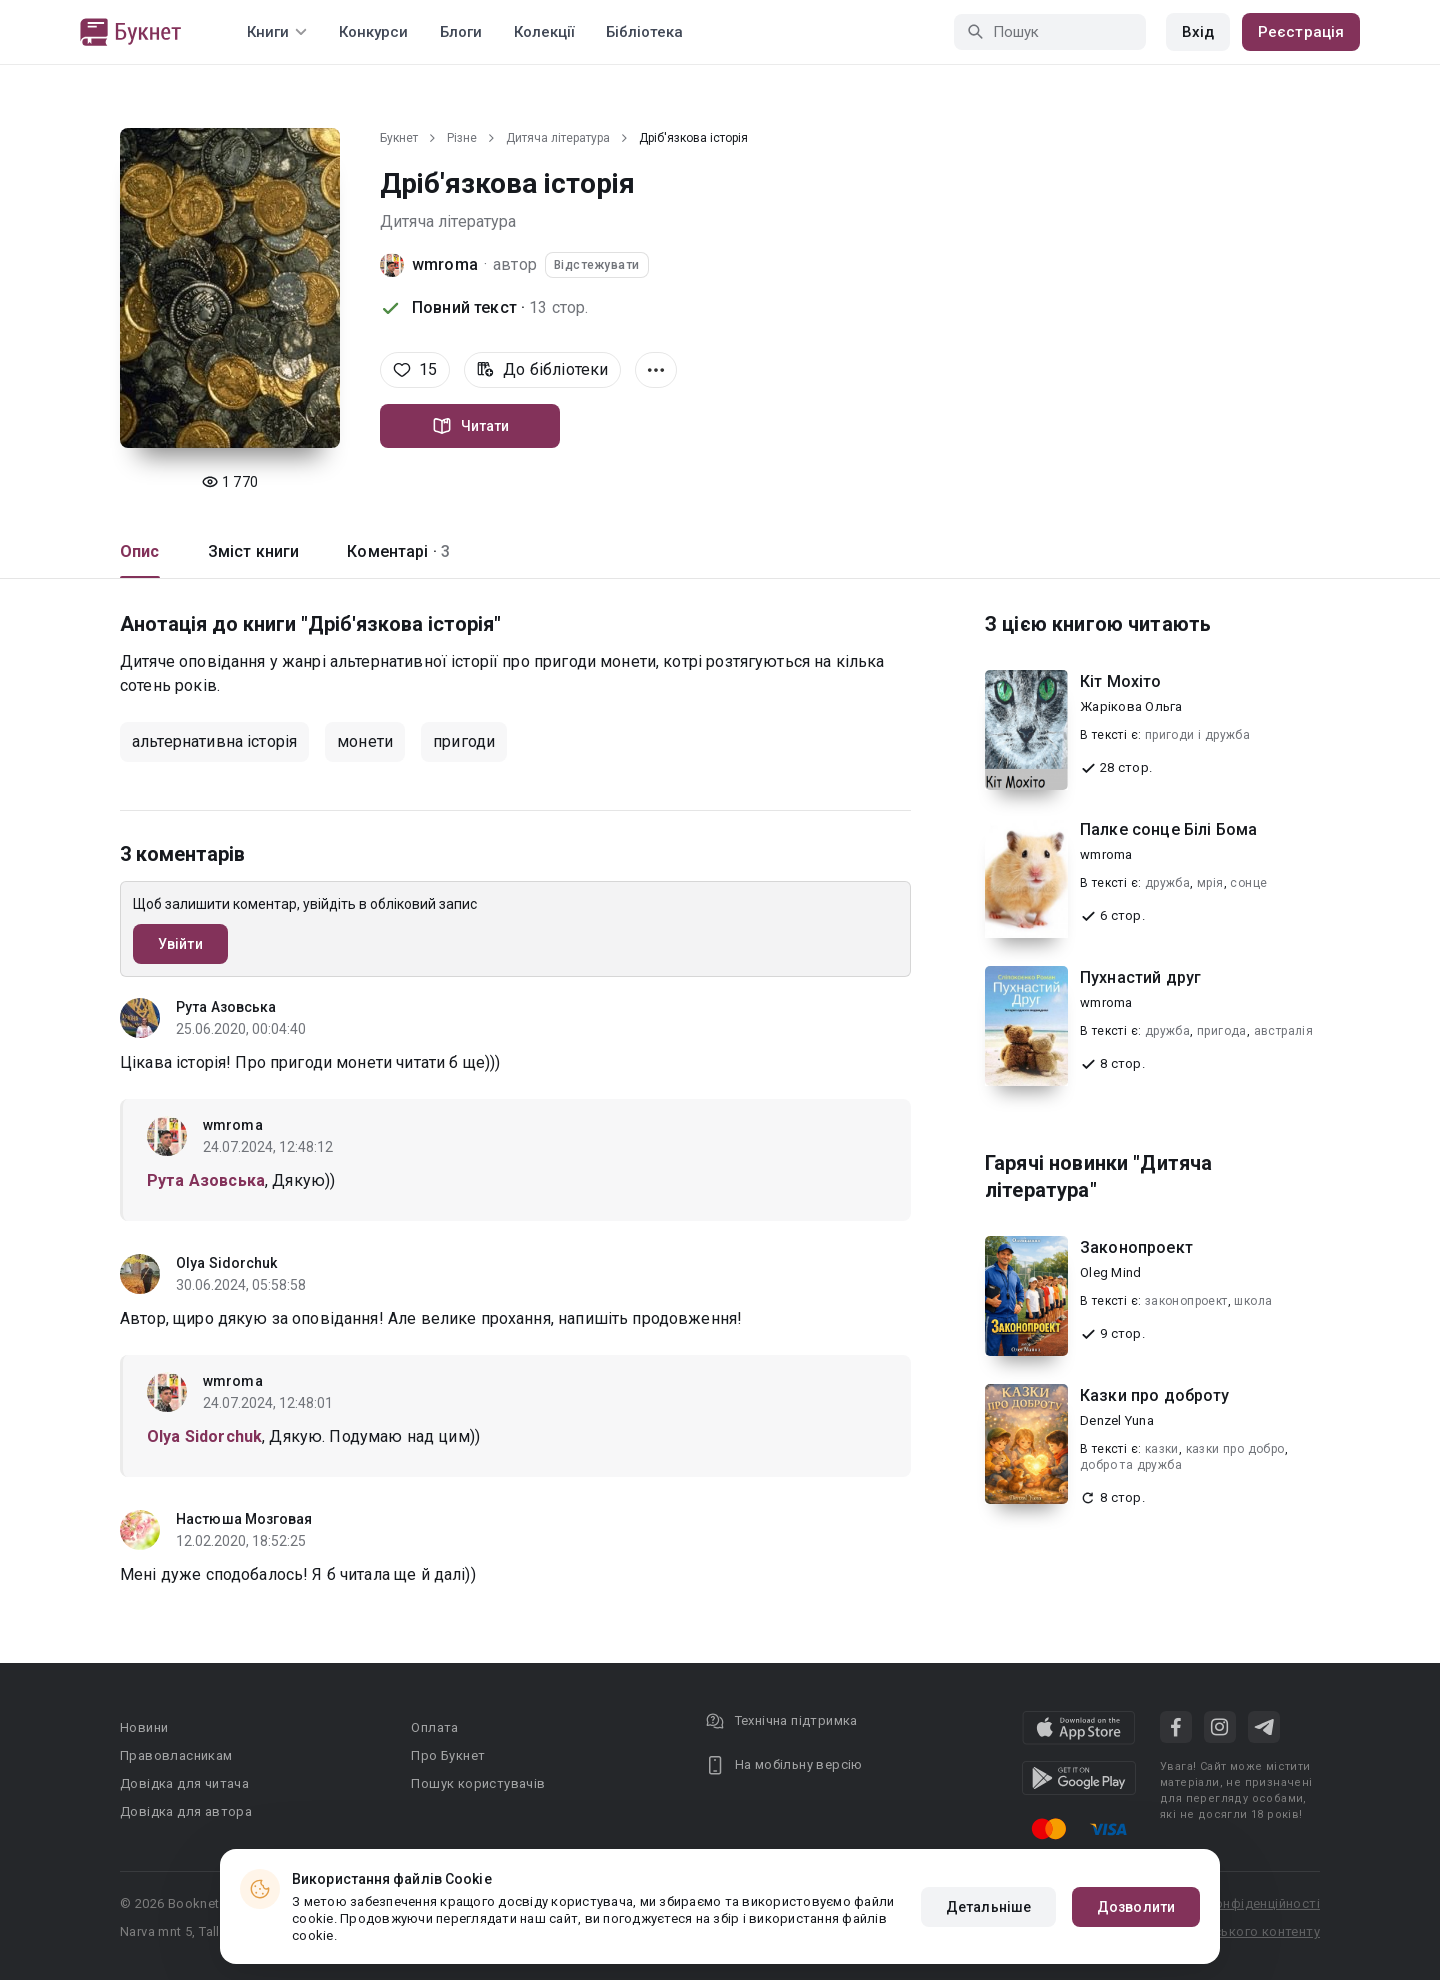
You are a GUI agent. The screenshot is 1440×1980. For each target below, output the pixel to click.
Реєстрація (1301, 32)
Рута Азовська (226, 1007)
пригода (1222, 1031)
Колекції (544, 32)
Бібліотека (644, 32)
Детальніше (988, 1907)
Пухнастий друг (1140, 977)
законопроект (1186, 1301)
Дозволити (1136, 1907)
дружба (1167, 883)
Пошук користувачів (478, 1783)
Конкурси (373, 32)
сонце (1248, 883)
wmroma (445, 264)
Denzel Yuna (1117, 1420)
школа (1253, 1301)
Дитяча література (558, 138)
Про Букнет (448, 1755)
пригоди (464, 741)
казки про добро (1235, 1449)
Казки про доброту (1155, 1395)
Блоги (461, 32)
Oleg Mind (1110, 1272)
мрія (1210, 883)
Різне (462, 138)
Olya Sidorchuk (226, 1263)
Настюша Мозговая (244, 1519)
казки (1162, 1449)
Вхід (1198, 32)
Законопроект (1136, 1247)
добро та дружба (1131, 1465)
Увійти (180, 944)
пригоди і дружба (1197, 735)
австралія (1284, 1031)
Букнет (399, 138)
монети (365, 741)
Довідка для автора (186, 1811)
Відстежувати (597, 265)
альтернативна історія (214, 741)
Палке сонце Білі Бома (1168, 829)
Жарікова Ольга (1131, 706)
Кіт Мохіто (1121, 681)
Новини (144, 1727)
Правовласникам (176, 1755)
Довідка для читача (184, 1783)
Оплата (434, 1727)
